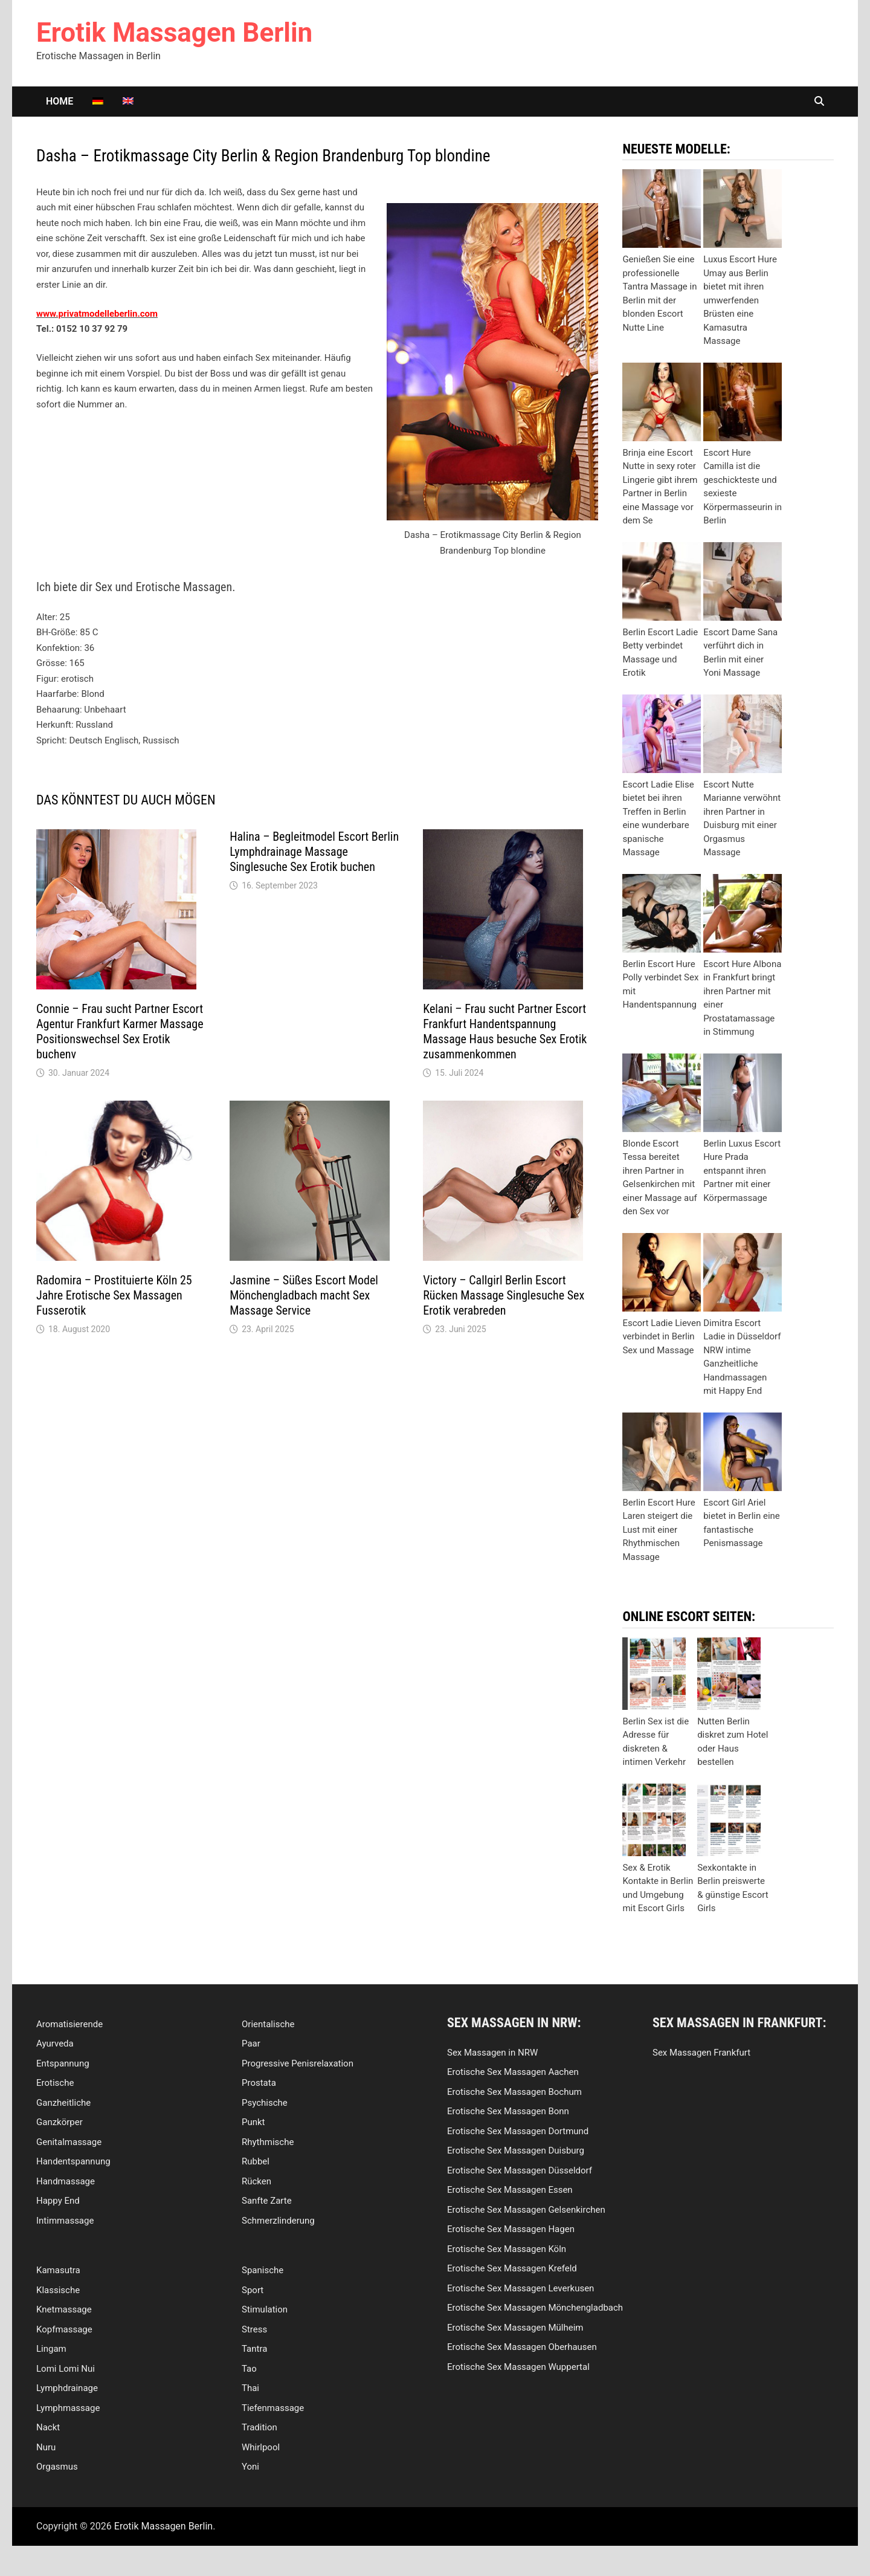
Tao (249, 2368)
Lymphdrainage (67, 2388)
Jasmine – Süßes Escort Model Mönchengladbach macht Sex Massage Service (304, 1295)
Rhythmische (268, 2142)
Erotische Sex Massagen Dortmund (517, 2131)
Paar (251, 2043)
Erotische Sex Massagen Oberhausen (522, 2346)
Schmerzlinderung (278, 2220)
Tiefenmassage (273, 2408)
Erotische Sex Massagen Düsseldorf (519, 2170)
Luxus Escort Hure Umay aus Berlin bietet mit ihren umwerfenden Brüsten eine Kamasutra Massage (740, 300)
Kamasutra (58, 2270)
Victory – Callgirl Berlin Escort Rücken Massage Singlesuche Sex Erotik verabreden (503, 1295)
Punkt (253, 2122)
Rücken (256, 2181)
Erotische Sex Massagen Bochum (514, 2091)
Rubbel (255, 2161)
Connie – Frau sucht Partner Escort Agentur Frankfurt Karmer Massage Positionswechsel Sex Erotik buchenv (120, 1031)
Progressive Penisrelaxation (297, 2063)
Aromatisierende (69, 2024)
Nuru (46, 2447)
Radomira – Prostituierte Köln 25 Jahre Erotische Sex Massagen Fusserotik (114, 1295)
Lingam (51, 2348)
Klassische (58, 2290)
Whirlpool (261, 2447)
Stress (254, 2329)
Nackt (48, 2427)
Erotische (55, 2082)
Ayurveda (55, 2043)
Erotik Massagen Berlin (174, 32)
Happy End (58, 2200)
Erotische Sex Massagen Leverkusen (520, 2288)
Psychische (265, 2102)
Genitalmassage (69, 2142)
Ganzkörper (59, 2122)
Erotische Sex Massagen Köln (506, 2249)
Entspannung (62, 2063)
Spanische (262, 2270)
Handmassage (65, 2181)
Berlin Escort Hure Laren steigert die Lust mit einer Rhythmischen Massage (658, 1529)
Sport (252, 2290)
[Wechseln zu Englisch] (128, 101)
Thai (250, 2388)
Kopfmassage (64, 2329)
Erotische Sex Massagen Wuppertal (518, 2366)
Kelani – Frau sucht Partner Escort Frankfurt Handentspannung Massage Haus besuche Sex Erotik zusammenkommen (505, 1031)
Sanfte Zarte (267, 2200)
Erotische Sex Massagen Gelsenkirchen (526, 2209)
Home (59, 101)
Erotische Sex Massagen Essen (510, 2189)
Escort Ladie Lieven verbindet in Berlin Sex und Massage (661, 1337)
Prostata (259, 2082)
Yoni (250, 2466)
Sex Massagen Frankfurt (701, 2052)
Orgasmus (57, 2466)
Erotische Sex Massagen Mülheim (515, 2327)
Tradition (259, 2427)
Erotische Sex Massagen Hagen (511, 2229)
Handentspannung (73, 2161)
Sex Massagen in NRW (492, 2052)
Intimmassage (65, 2220)
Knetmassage (64, 2309)
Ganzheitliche (63, 2102)
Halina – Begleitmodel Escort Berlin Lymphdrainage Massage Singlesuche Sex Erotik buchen (314, 851)
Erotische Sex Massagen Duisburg (515, 2150)
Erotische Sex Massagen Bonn (508, 2111)
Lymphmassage (68, 2408)
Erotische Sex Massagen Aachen (513, 2071)
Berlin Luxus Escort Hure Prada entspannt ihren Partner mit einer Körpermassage (742, 1170)
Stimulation (265, 2309)
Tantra (254, 2348)
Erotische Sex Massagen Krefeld (512, 2268)
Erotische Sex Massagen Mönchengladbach (535, 2307)
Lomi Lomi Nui (65, 2368)
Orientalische (268, 2024)
